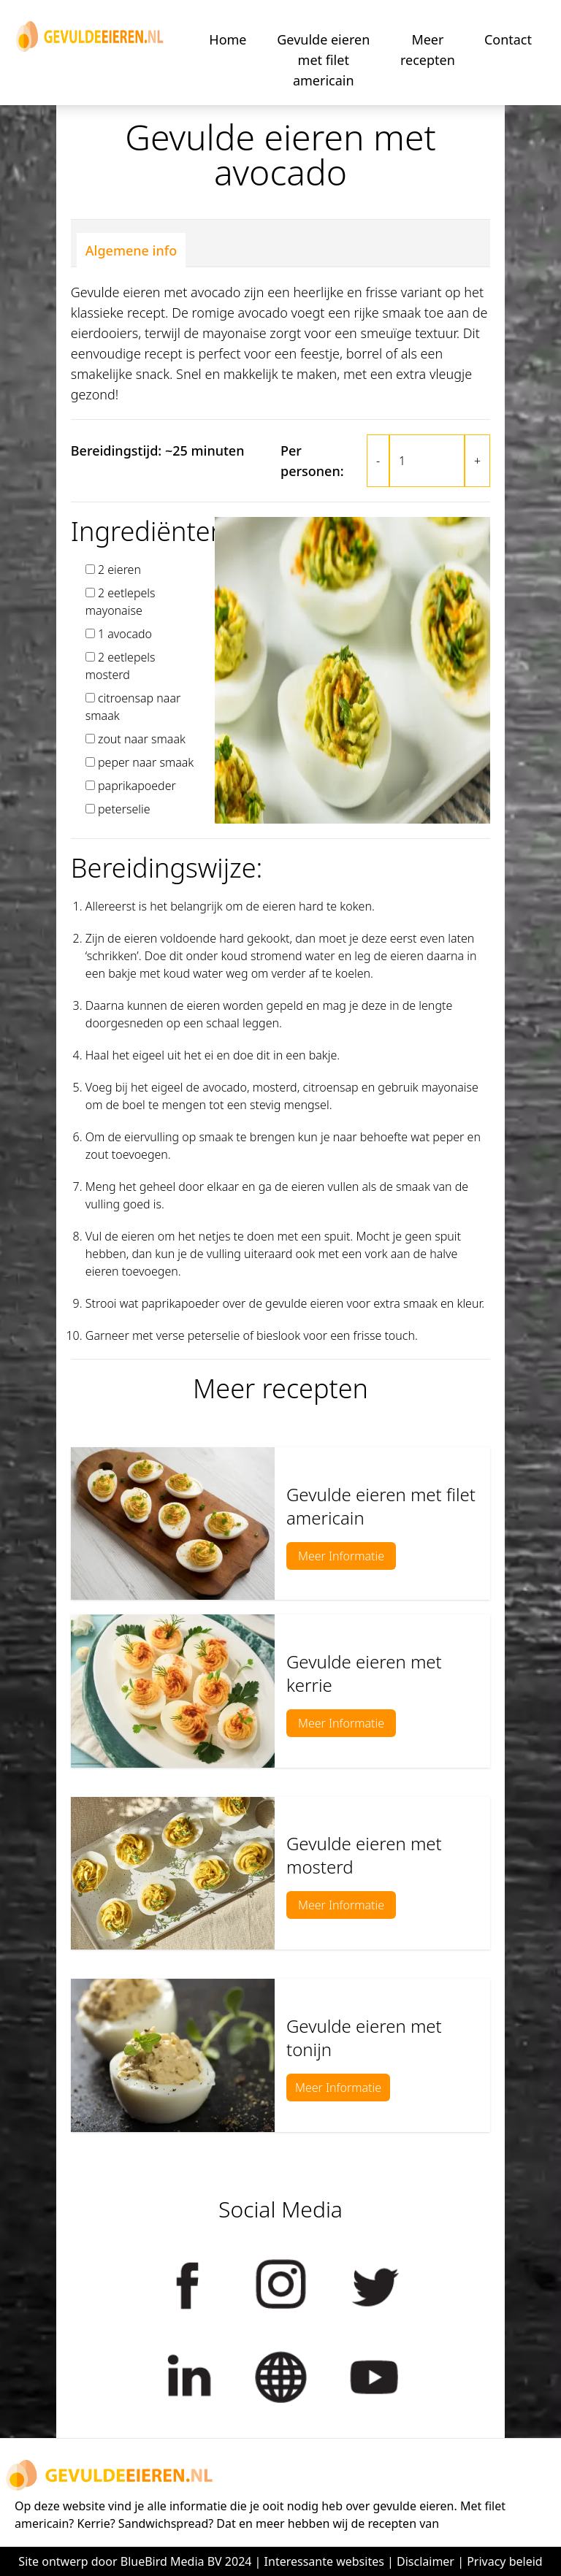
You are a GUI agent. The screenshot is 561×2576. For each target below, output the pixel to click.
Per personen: (312, 461)
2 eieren (119, 569)
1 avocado (125, 634)
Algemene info (131, 250)
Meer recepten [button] (427, 50)
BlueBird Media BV (171, 2561)
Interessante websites (324, 2561)
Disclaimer (425, 2561)
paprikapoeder (137, 786)
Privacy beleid (505, 2561)
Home (227, 39)
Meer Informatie (341, 1556)
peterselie (124, 809)
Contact (508, 39)
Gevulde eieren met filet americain (323, 60)
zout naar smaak (142, 739)
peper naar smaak (146, 762)
